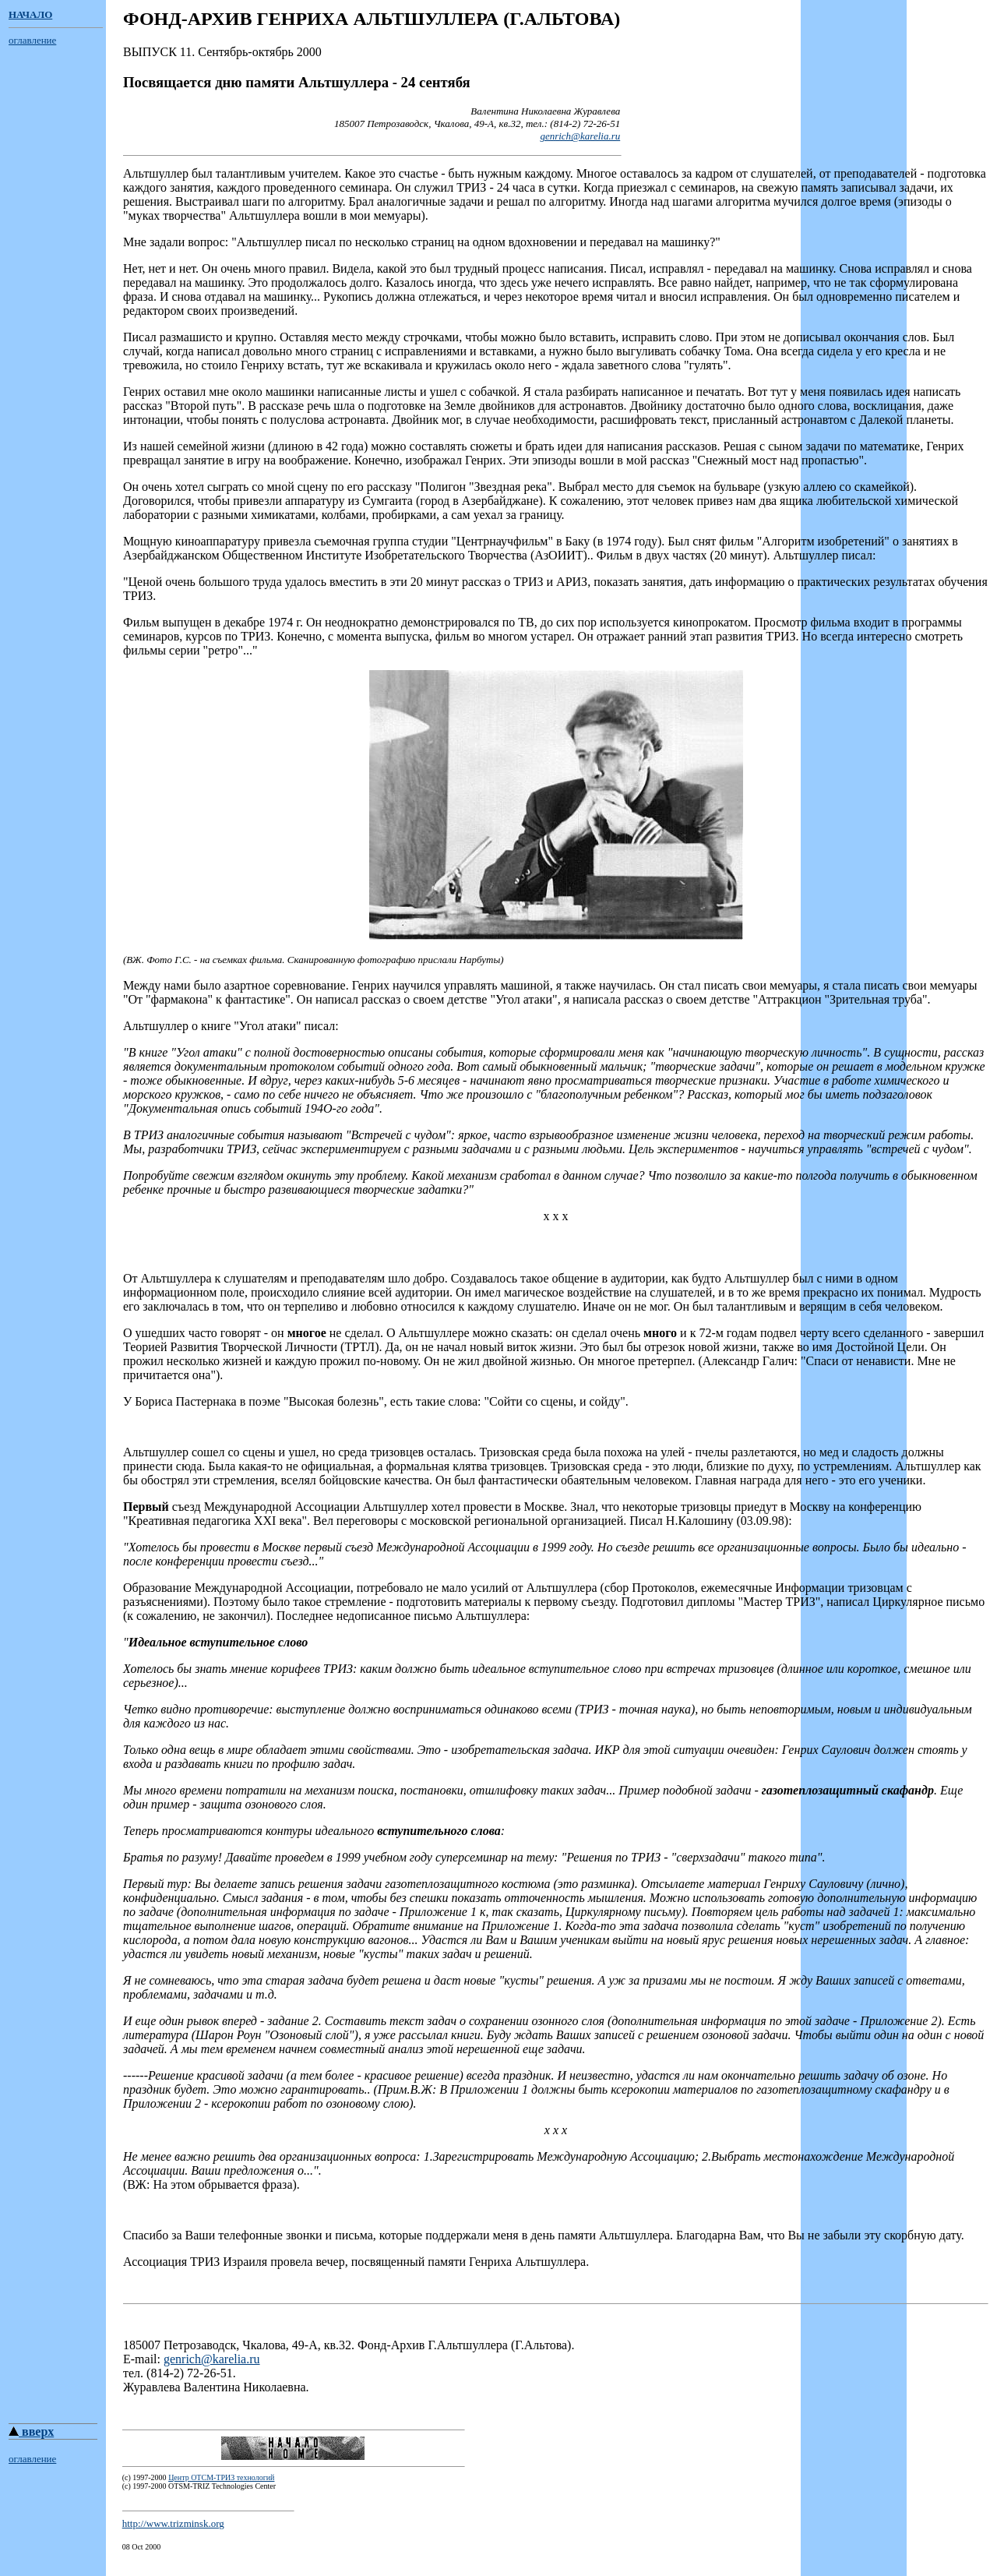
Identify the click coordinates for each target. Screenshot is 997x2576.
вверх (31, 2447)
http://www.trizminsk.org (173, 2540)
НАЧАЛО (30, 14)
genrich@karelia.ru (580, 136)
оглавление (32, 40)
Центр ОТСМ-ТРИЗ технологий (221, 2494)
